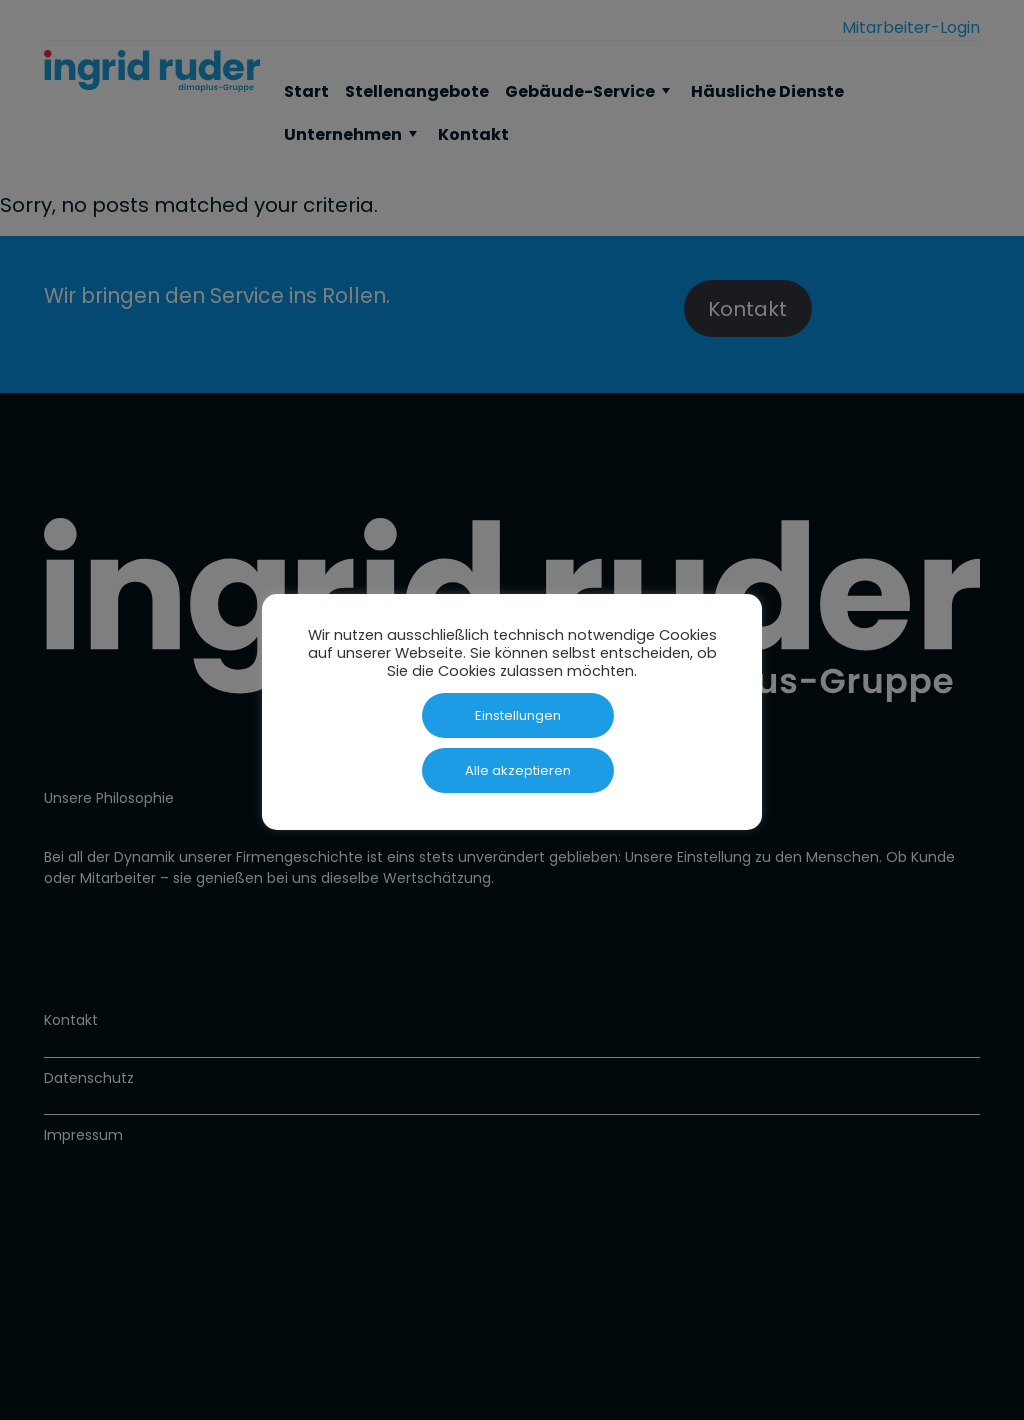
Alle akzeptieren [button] (518, 770)
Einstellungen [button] (518, 715)
